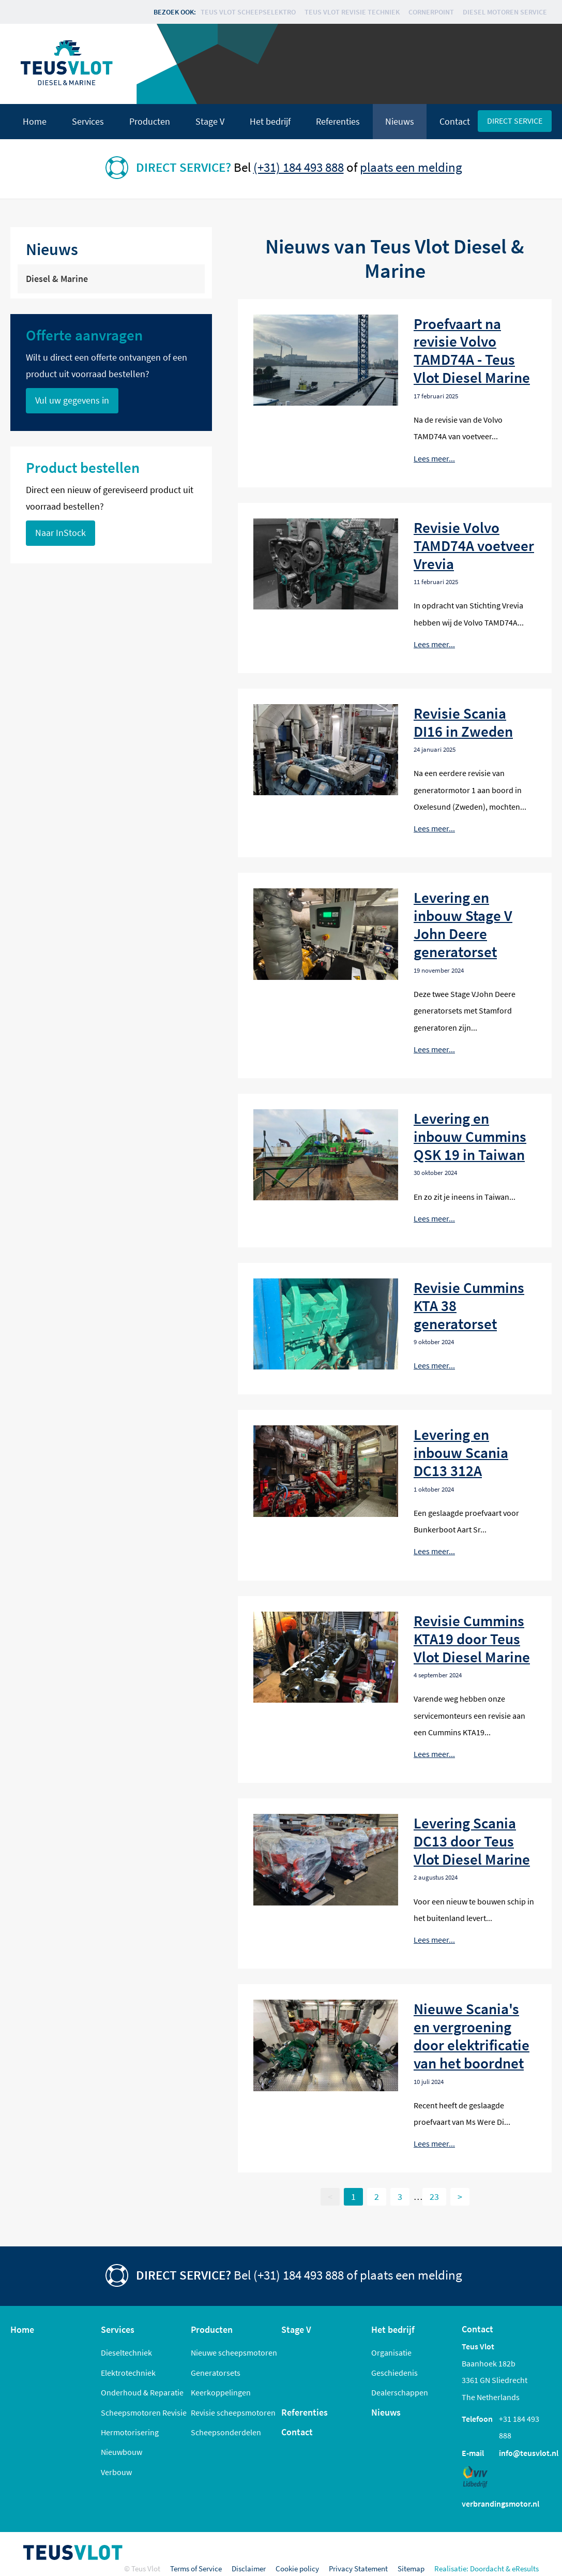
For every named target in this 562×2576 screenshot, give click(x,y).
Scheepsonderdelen (226, 2432)
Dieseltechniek (126, 2352)
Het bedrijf (270, 121)
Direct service (514, 120)
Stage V (209, 121)
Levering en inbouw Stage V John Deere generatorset (463, 924)
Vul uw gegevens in (72, 400)
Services (88, 121)
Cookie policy (297, 2568)
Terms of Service (196, 2568)
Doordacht (487, 2568)
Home (35, 121)
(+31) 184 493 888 (298, 167)
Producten (149, 121)
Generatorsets (215, 2372)
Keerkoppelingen (221, 2392)
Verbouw (116, 2472)
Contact (454, 121)
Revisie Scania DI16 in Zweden (463, 722)
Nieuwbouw (121, 2452)
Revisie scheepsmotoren (233, 2412)
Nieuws (399, 121)
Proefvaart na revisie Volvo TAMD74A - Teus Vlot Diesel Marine (472, 351)
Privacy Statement (358, 2568)
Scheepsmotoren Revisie (144, 2412)
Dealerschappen (399, 2392)
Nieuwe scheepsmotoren (234, 2352)
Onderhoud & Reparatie (142, 2392)
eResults (525, 2568)
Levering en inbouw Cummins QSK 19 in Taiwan (470, 1136)
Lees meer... (434, 458)
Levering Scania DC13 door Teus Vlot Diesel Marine (472, 1841)
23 (434, 2197)
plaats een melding (411, 167)
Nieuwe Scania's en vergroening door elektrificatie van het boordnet (471, 2036)
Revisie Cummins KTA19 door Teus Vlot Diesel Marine (472, 1639)
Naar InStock (60, 533)
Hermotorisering (130, 2432)
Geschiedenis (394, 2372)
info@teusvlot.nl (528, 2453)
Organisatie (391, 2352)
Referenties (338, 121)
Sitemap (411, 2568)
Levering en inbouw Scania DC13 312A (461, 1452)
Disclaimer (249, 2568)
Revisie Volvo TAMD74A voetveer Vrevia (474, 545)
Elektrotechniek (128, 2372)
